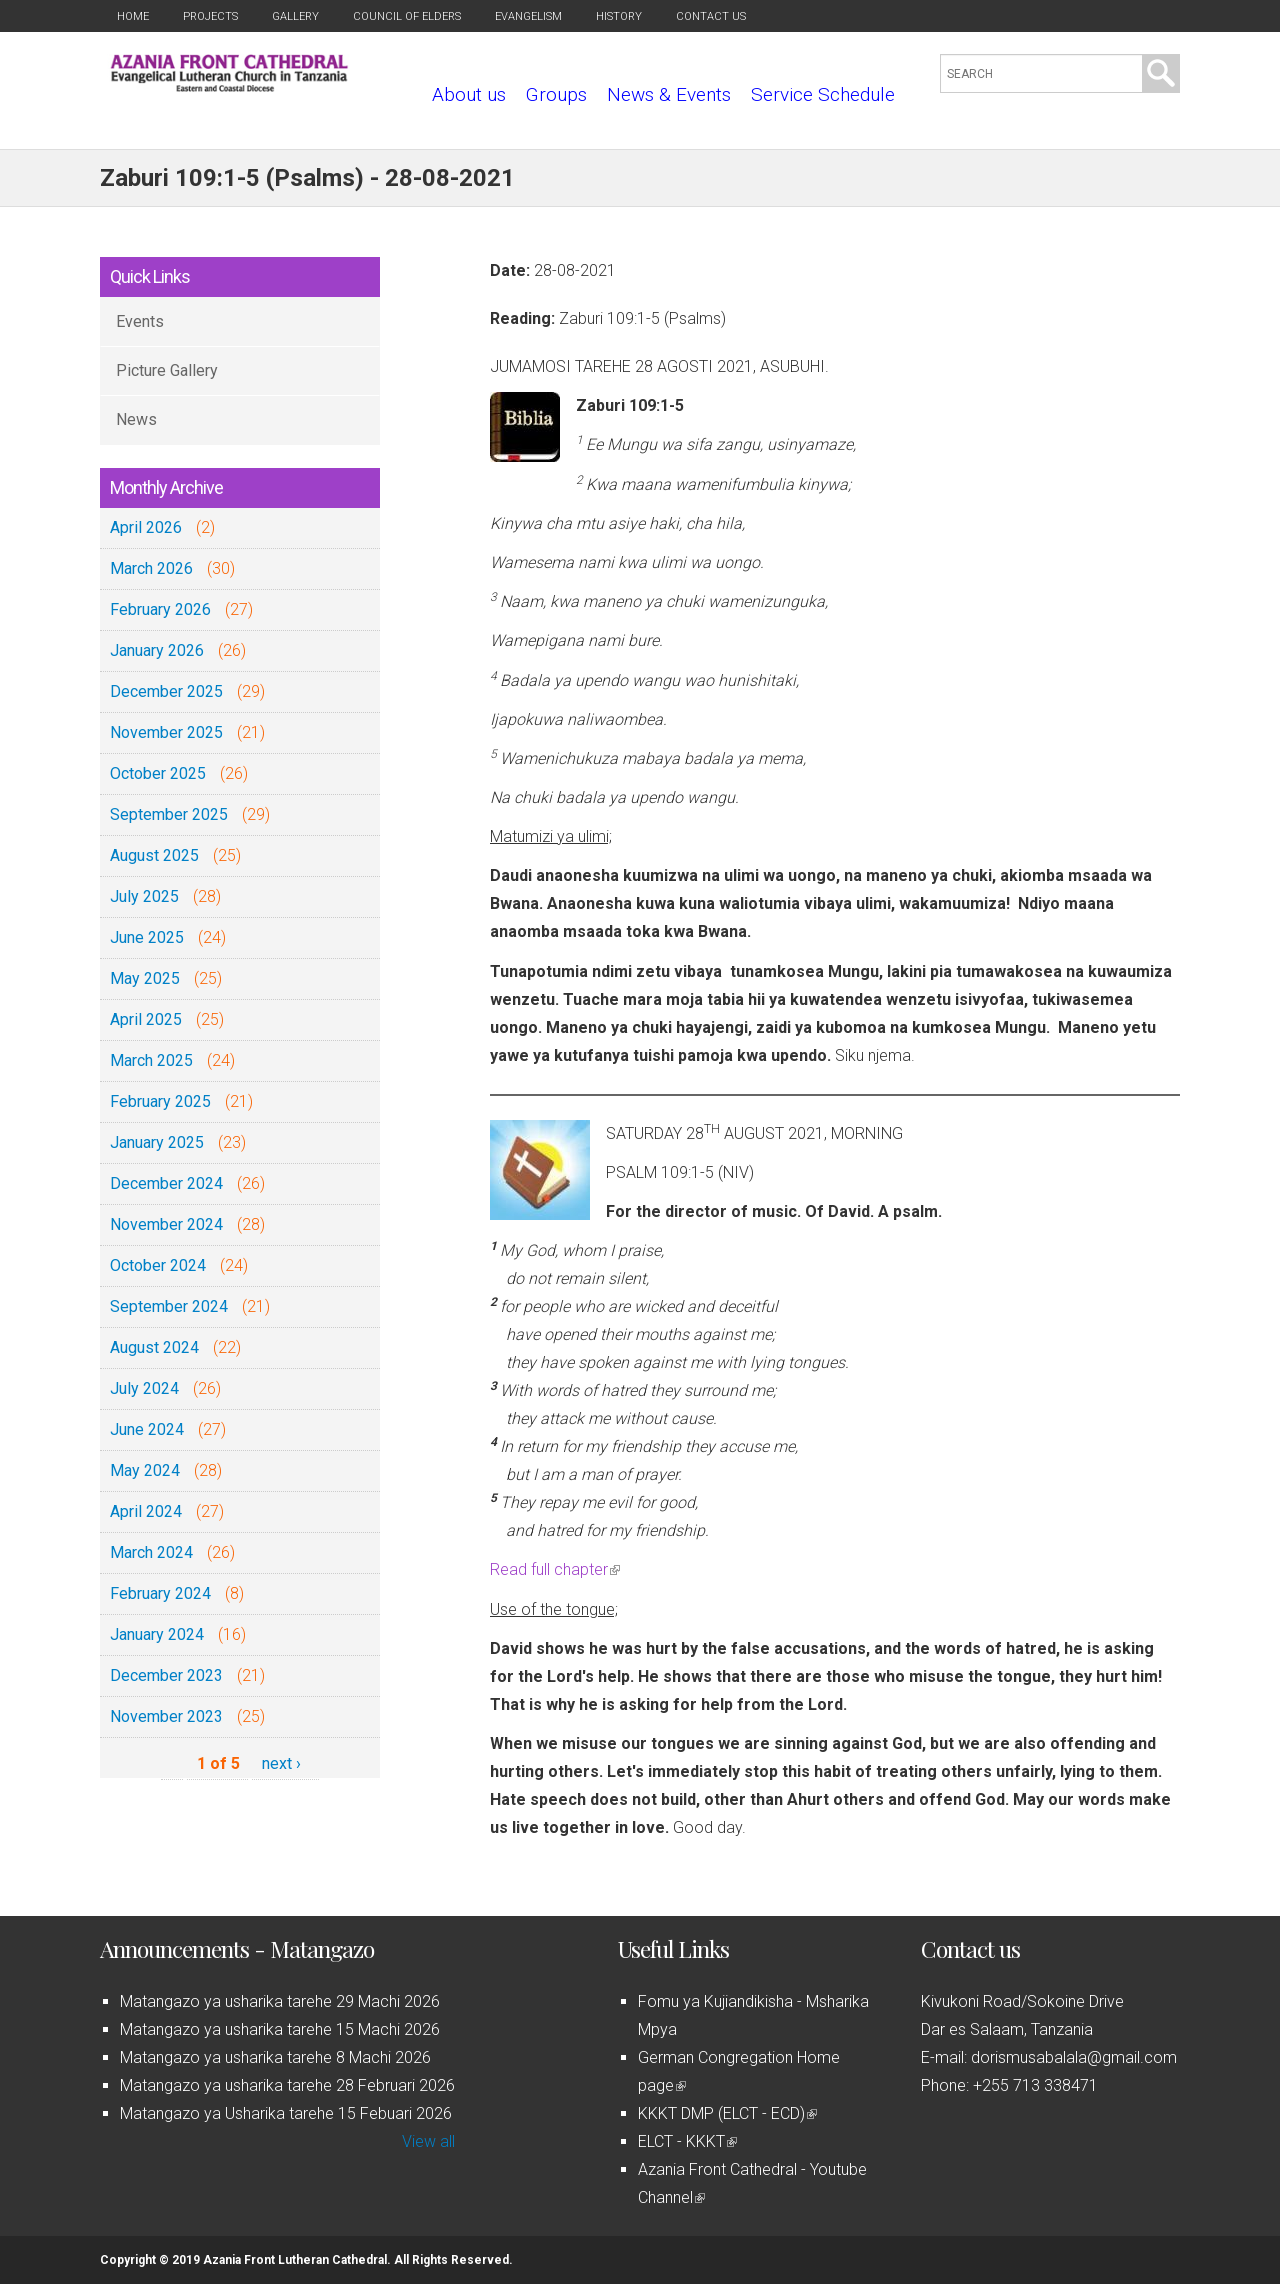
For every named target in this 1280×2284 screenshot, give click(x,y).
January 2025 (157, 1142)
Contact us (711, 16)
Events (140, 321)
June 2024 (147, 1429)
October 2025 (158, 773)
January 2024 (157, 1634)
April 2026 (146, 527)
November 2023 (166, 1716)
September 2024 (169, 1306)
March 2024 (151, 1552)
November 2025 (166, 732)
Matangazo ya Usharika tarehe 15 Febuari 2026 (286, 2113)
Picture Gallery (167, 370)
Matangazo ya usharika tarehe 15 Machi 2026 (280, 2029)
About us (469, 94)
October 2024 (158, 1265)
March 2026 (151, 568)
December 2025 (166, 691)
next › (281, 1763)
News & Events (669, 94)
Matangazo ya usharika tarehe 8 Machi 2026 (275, 2057)
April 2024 (146, 1511)
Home (133, 16)
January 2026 (157, 650)
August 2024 (154, 1347)
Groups (556, 94)
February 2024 (160, 1593)
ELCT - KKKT (687, 2141)
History (619, 16)
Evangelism (528, 16)
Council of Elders (407, 16)
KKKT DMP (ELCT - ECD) (727, 2113)
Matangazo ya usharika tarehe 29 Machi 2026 (280, 2001)
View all (428, 2141)
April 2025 (146, 1019)
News (136, 419)
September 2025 (169, 814)
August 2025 (154, 855)
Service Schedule (823, 94)
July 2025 (144, 896)
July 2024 (144, 1388)
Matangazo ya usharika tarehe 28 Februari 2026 (287, 2085)
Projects (210, 16)
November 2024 (166, 1224)
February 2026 (160, 609)
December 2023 (166, 1675)
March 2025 (151, 1060)
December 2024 (166, 1183)
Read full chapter (555, 1569)
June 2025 (147, 937)
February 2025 (160, 1101)
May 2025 (145, 978)
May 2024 (145, 1470)
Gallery (295, 16)
